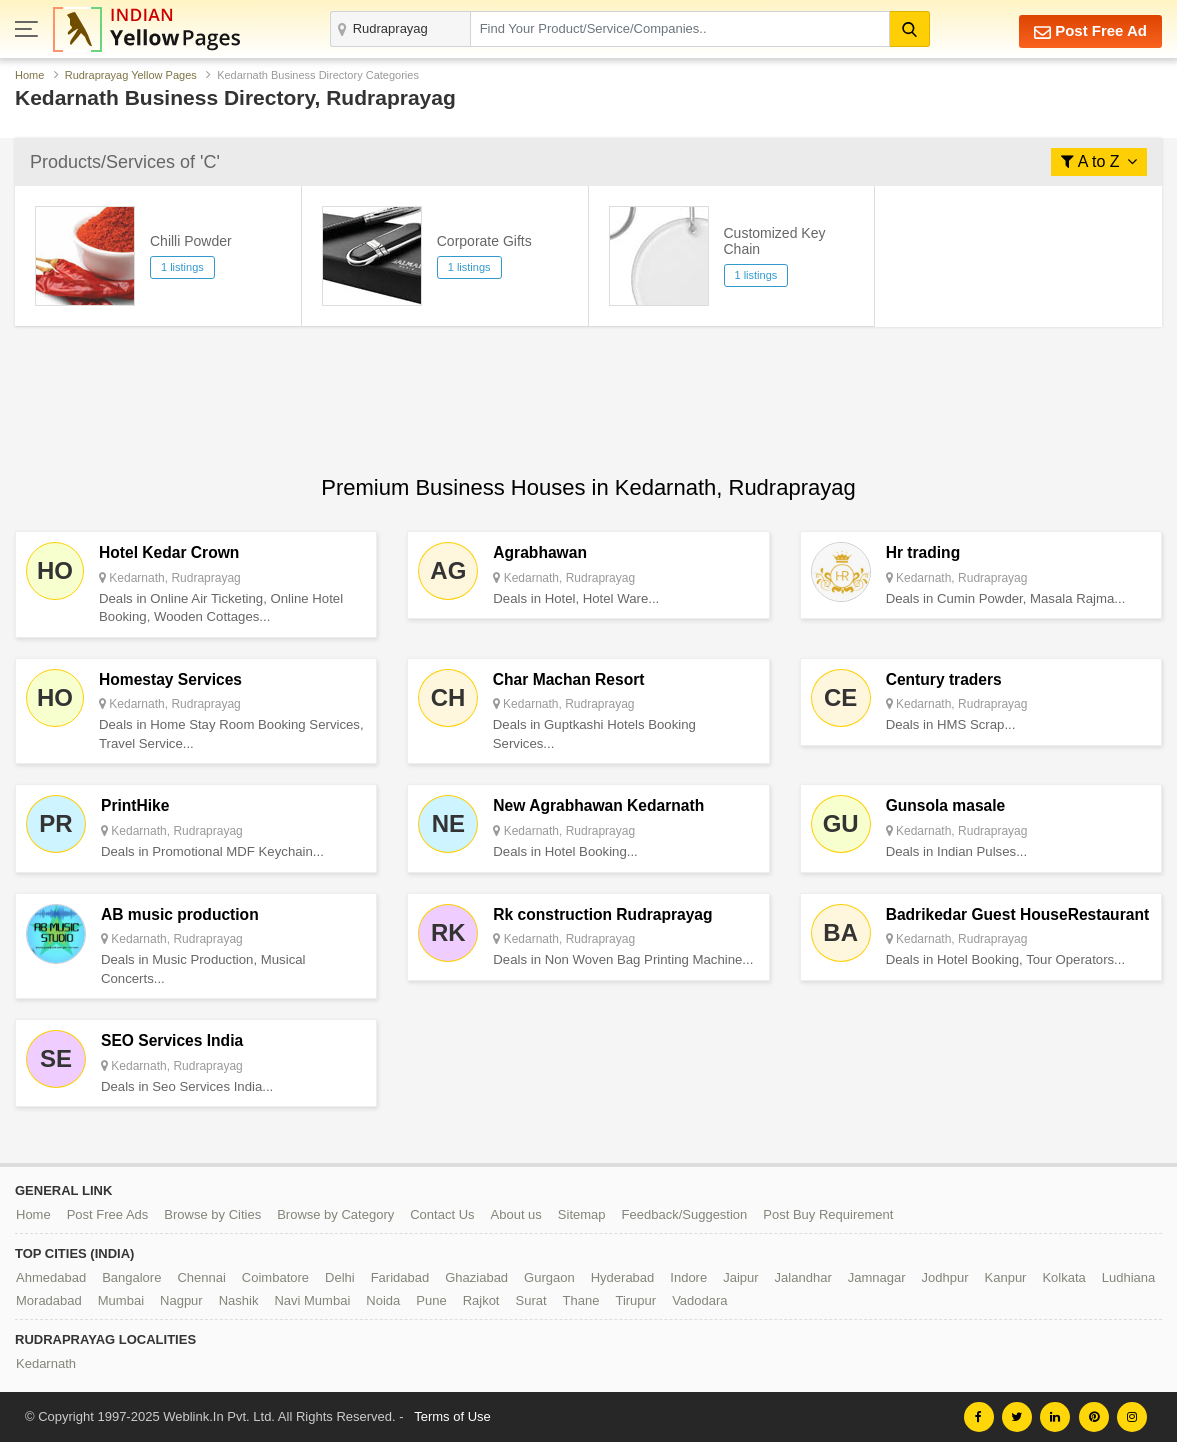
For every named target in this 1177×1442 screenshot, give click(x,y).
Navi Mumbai (312, 1300)
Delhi (340, 1277)
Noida (383, 1300)
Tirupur (635, 1300)
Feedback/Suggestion (685, 1214)
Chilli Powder (191, 241)
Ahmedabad (51, 1277)
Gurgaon (549, 1277)
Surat (530, 1300)
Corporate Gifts (484, 241)
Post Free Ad (1090, 31)
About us (516, 1214)
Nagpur (181, 1300)
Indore (688, 1277)
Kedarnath (46, 1363)
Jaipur (740, 1277)
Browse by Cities (212, 1214)
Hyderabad (623, 1277)
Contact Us (442, 1214)
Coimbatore (275, 1277)
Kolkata (1063, 1277)
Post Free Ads (108, 1214)
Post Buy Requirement (828, 1214)
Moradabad (49, 1300)
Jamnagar (877, 1277)
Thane (581, 1300)
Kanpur (1006, 1277)
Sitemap (582, 1214)
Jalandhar (803, 1277)
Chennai (201, 1277)
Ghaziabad (476, 1277)
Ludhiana (1129, 1277)
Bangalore (131, 1277)
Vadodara (699, 1300)
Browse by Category (335, 1214)
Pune (431, 1300)
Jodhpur (945, 1277)
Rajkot (481, 1300)
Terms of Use (452, 1416)
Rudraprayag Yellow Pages (131, 75)
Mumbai (121, 1300)
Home (29, 75)
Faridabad (400, 1277)
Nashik (239, 1300)
